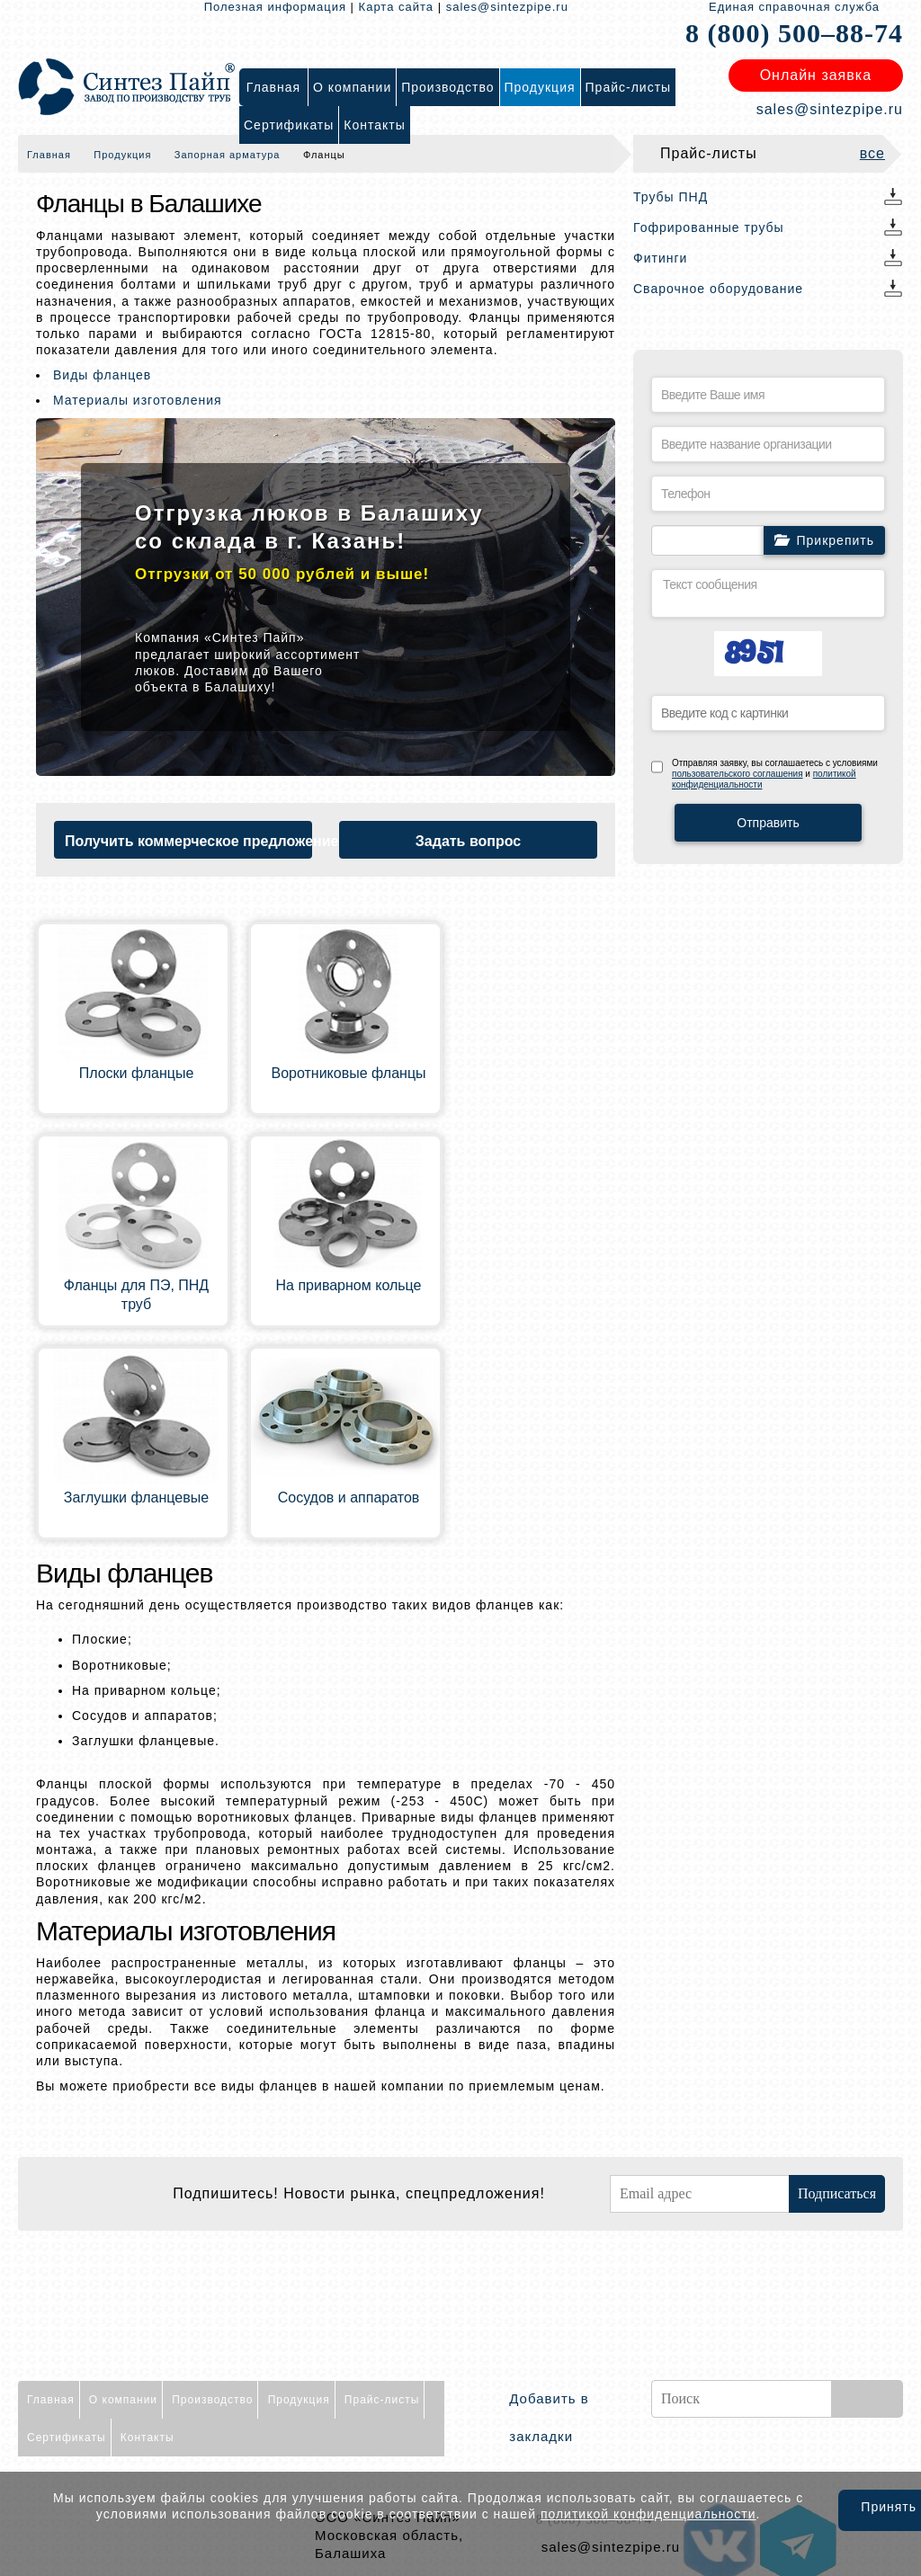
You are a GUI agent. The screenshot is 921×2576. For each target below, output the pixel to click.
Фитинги (660, 258)
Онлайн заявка (816, 75)
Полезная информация (275, 6)
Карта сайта (396, 6)
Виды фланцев (102, 375)
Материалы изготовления (137, 400)
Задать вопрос (468, 841)
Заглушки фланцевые (136, 1497)
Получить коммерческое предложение (188, 841)
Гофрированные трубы (708, 227)
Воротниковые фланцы (348, 1073)
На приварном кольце (349, 1285)
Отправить (768, 823)
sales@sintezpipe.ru (507, 6)
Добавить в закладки (548, 2417)
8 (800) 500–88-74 (794, 33)
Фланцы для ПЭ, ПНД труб (136, 1295)
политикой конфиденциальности (648, 2514)
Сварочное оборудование (718, 288)
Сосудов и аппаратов (349, 1497)
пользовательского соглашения (737, 774)
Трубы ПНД (670, 197)
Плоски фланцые (136, 1073)
